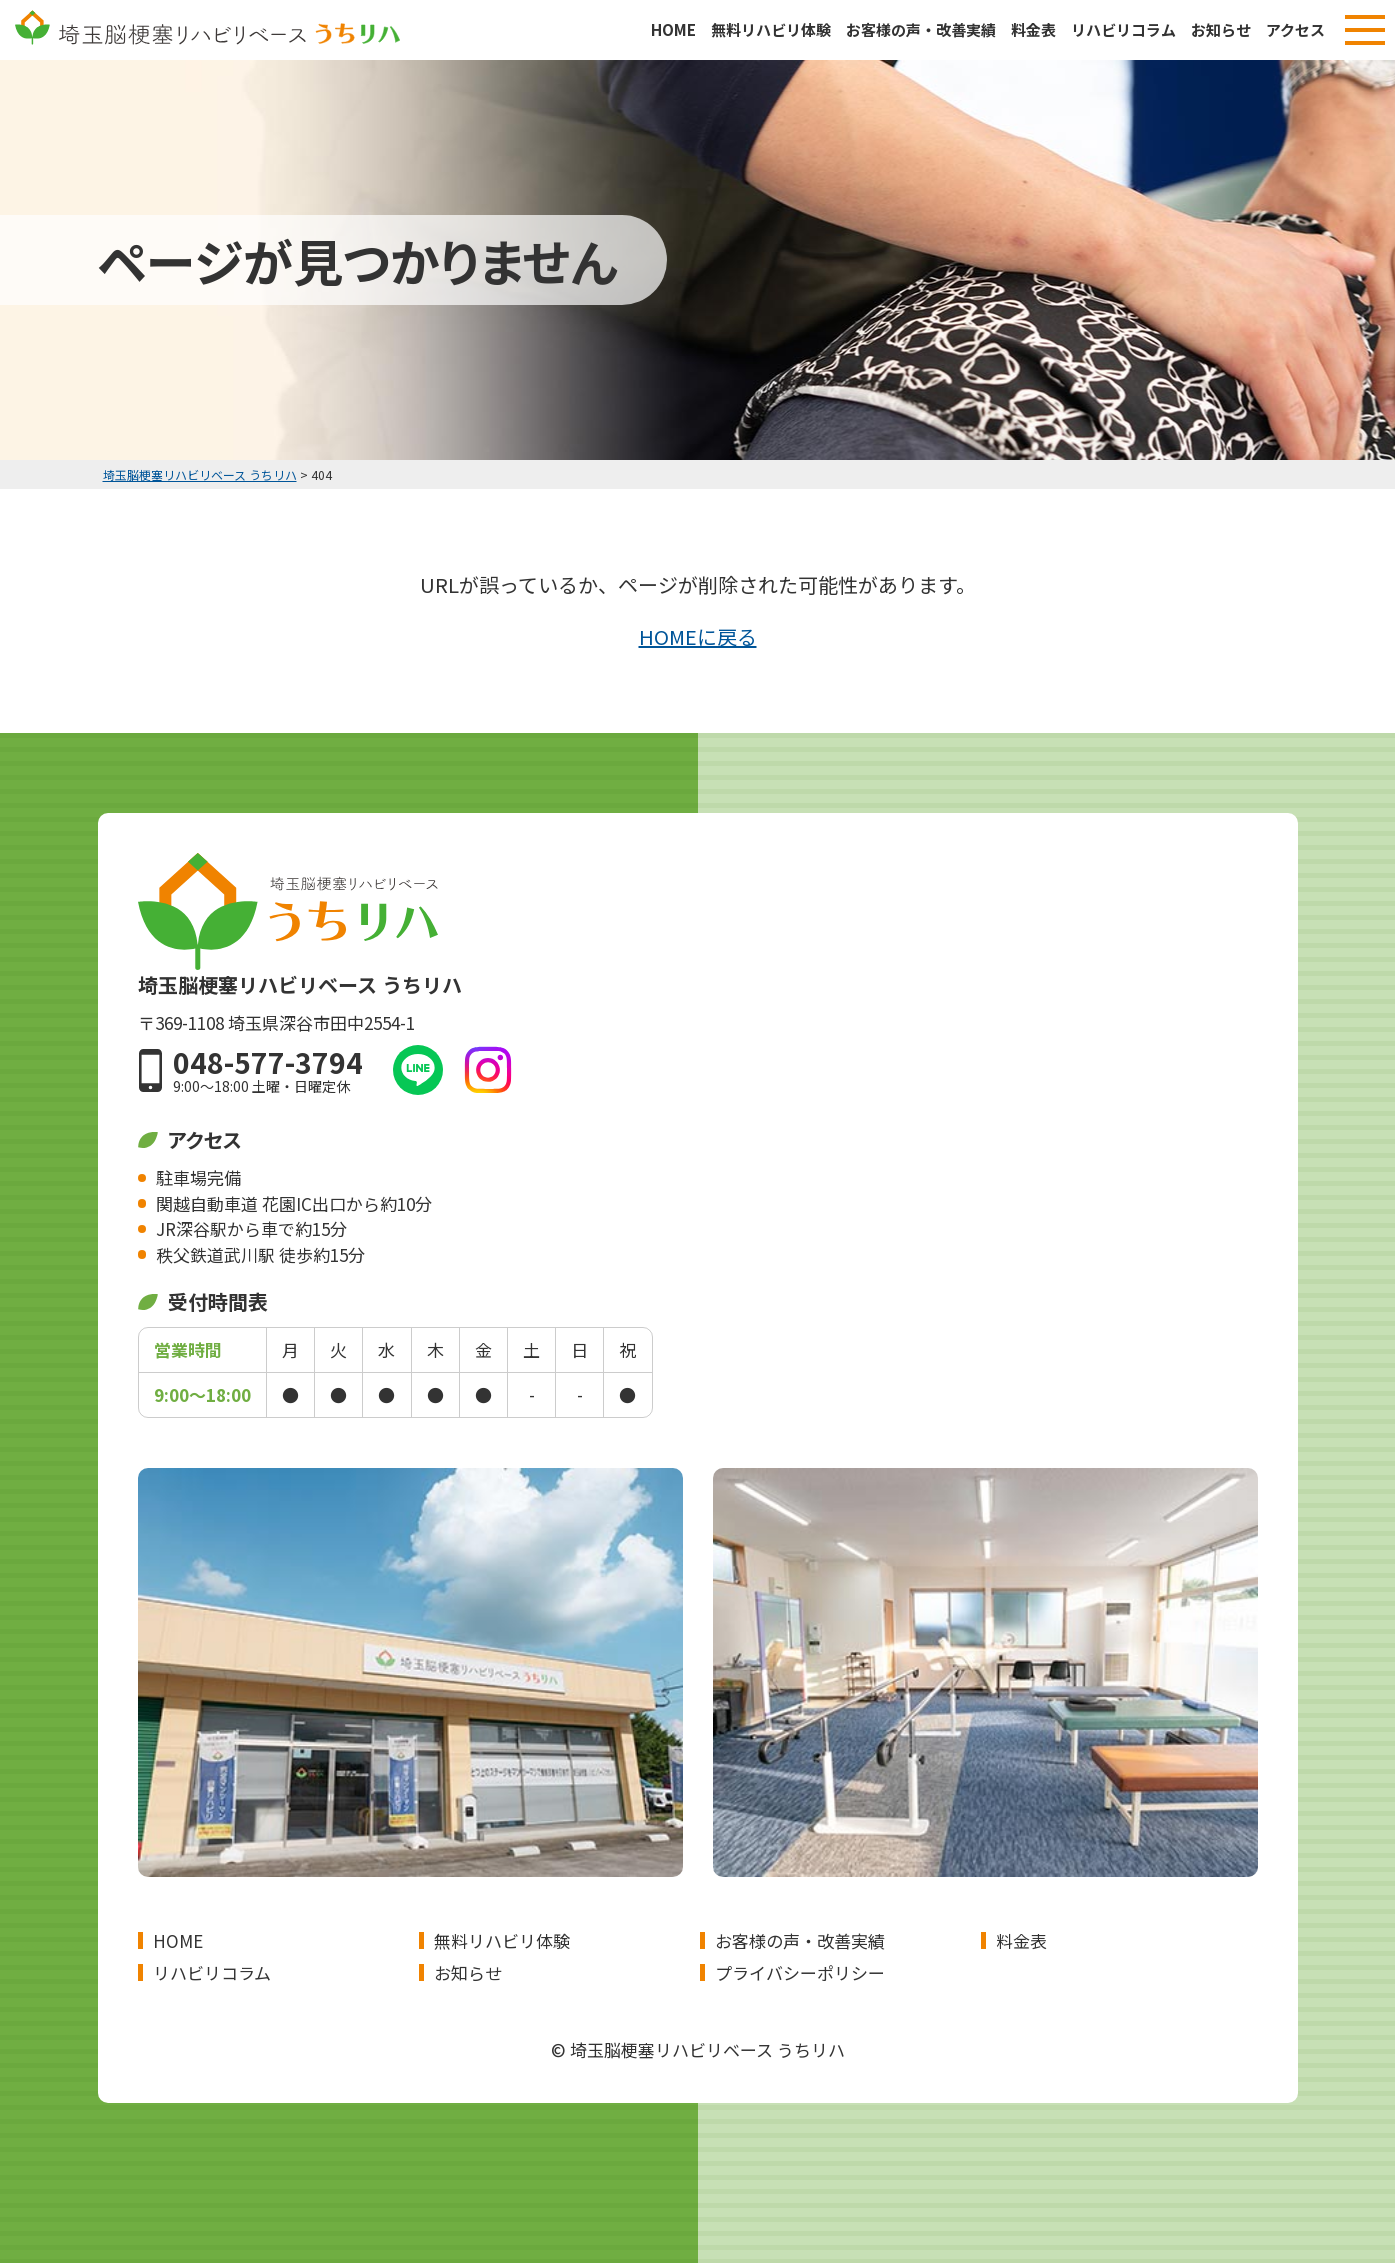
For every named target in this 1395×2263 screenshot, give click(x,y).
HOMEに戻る (698, 636)
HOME (673, 29)
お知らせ (1221, 29)
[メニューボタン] (1365, 30)
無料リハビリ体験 (771, 29)
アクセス (1295, 29)
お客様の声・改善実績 (921, 29)
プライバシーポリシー (800, 1972)
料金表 (1033, 29)
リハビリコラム (1123, 29)
